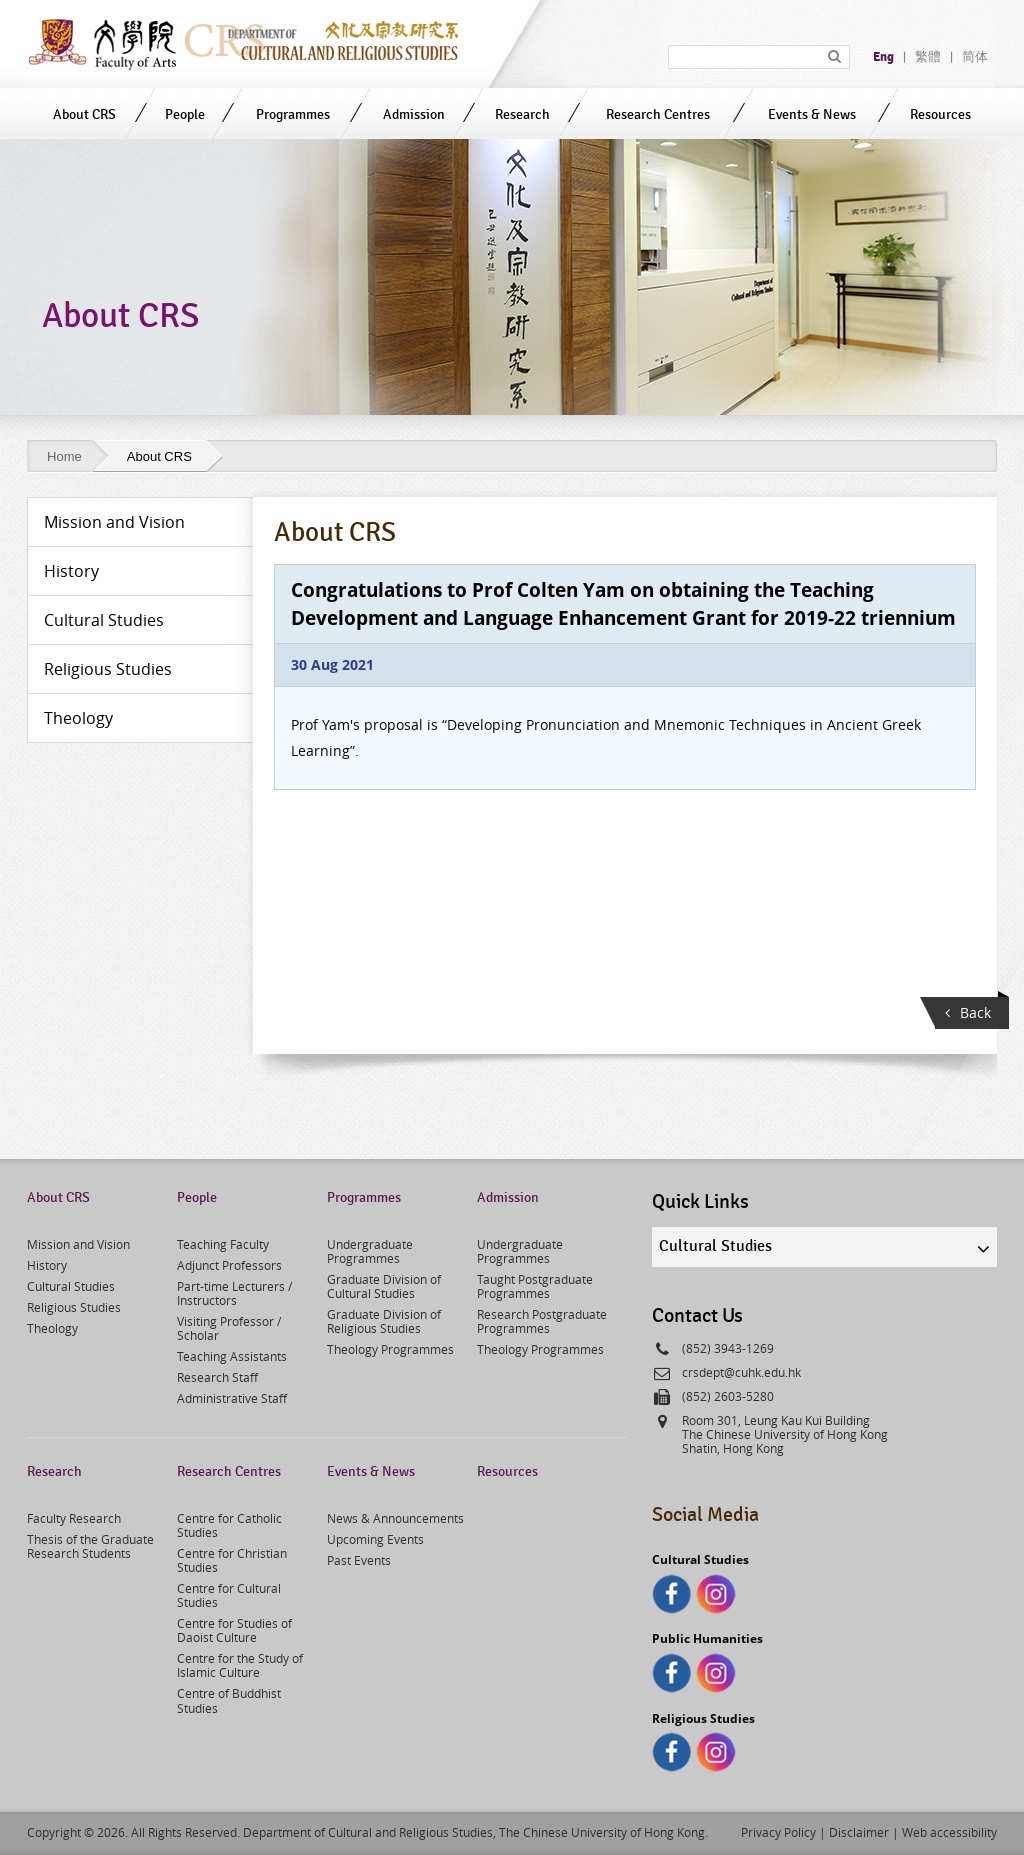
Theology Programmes (390, 1349)
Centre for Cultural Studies (229, 1595)
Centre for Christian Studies (232, 1560)
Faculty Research (74, 1518)
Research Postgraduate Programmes (542, 1321)
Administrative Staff (232, 1398)
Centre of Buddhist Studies (229, 1700)
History (47, 1265)
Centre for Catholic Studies (229, 1525)
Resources (940, 114)
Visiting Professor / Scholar (229, 1328)
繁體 (928, 57)
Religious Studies (74, 1307)
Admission (414, 114)
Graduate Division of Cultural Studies (384, 1286)
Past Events (359, 1560)
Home (64, 456)
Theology (52, 1328)
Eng (883, 57)
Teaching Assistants (232, 1356)
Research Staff (217, 1377)
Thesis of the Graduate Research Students (90, 1546)
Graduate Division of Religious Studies (384, 1321)
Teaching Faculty (223, 1244)
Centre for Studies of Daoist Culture (234, 1630)
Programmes (293, 114)
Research (522, 114)
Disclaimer (859, 1832)
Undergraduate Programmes (370, 1251)
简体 (975, 57)
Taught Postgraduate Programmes (535, 1286)
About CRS (84, 114)
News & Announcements (395, 1518)
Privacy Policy (778, 1832)
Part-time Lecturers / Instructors (234, 1293)
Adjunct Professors (229, 1265)
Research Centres (658, 114)
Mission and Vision (78, 1244)
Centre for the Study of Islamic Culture (240, 1665)
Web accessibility (949, 1832)
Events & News (812, 114)
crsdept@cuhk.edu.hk (741, 1372)
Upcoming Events (375, 1539)
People (185, 114)
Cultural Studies (71, 1286)
